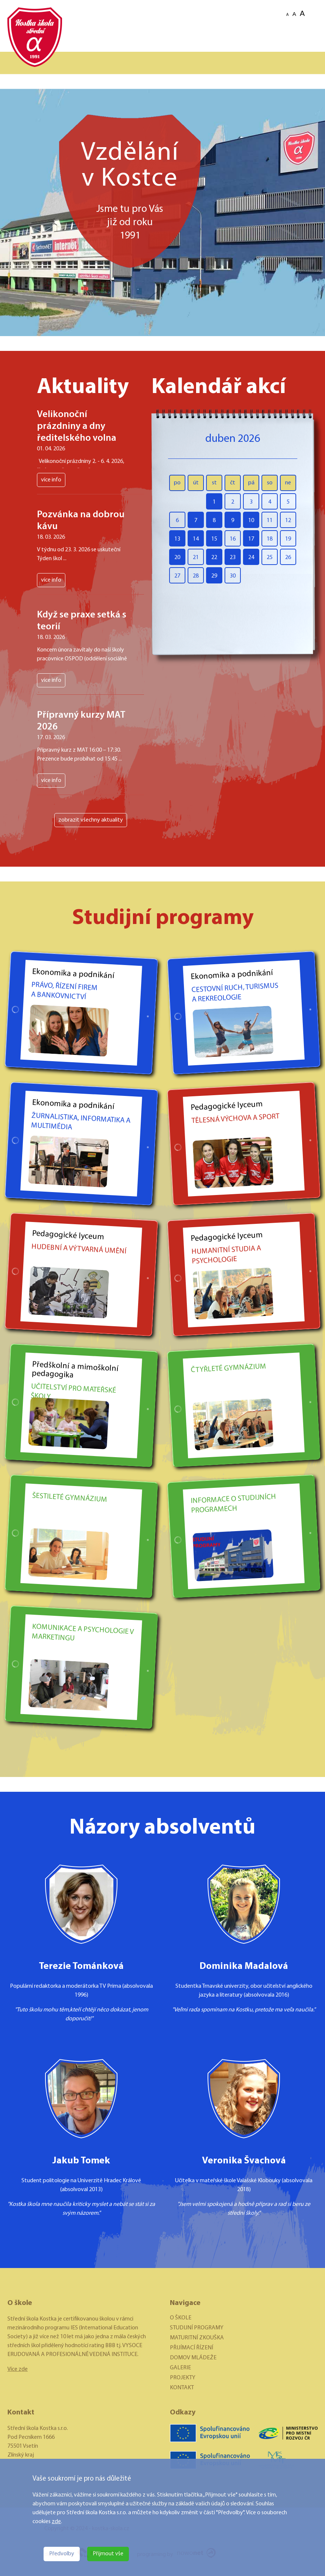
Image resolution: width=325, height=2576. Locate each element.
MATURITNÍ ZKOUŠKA (197, 2338)
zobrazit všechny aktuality (90, 820)
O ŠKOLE (180, 2318)
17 (251, 539)
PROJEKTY (182, 2378)
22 (214, 558)
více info (51, 480)
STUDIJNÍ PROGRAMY (196, 2328)
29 (214, 576)
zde (56, 2522)
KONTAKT (182, 2388)
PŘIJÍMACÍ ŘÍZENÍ (191, 2348)
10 (251, 521)
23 (233, 558)
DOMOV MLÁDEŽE (193, 2358)
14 (196, 539)
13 (177, 539)
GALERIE (180, 2368)
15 (214, 539)
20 (177, 558)
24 (251, 558)
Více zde (17, 2369)
